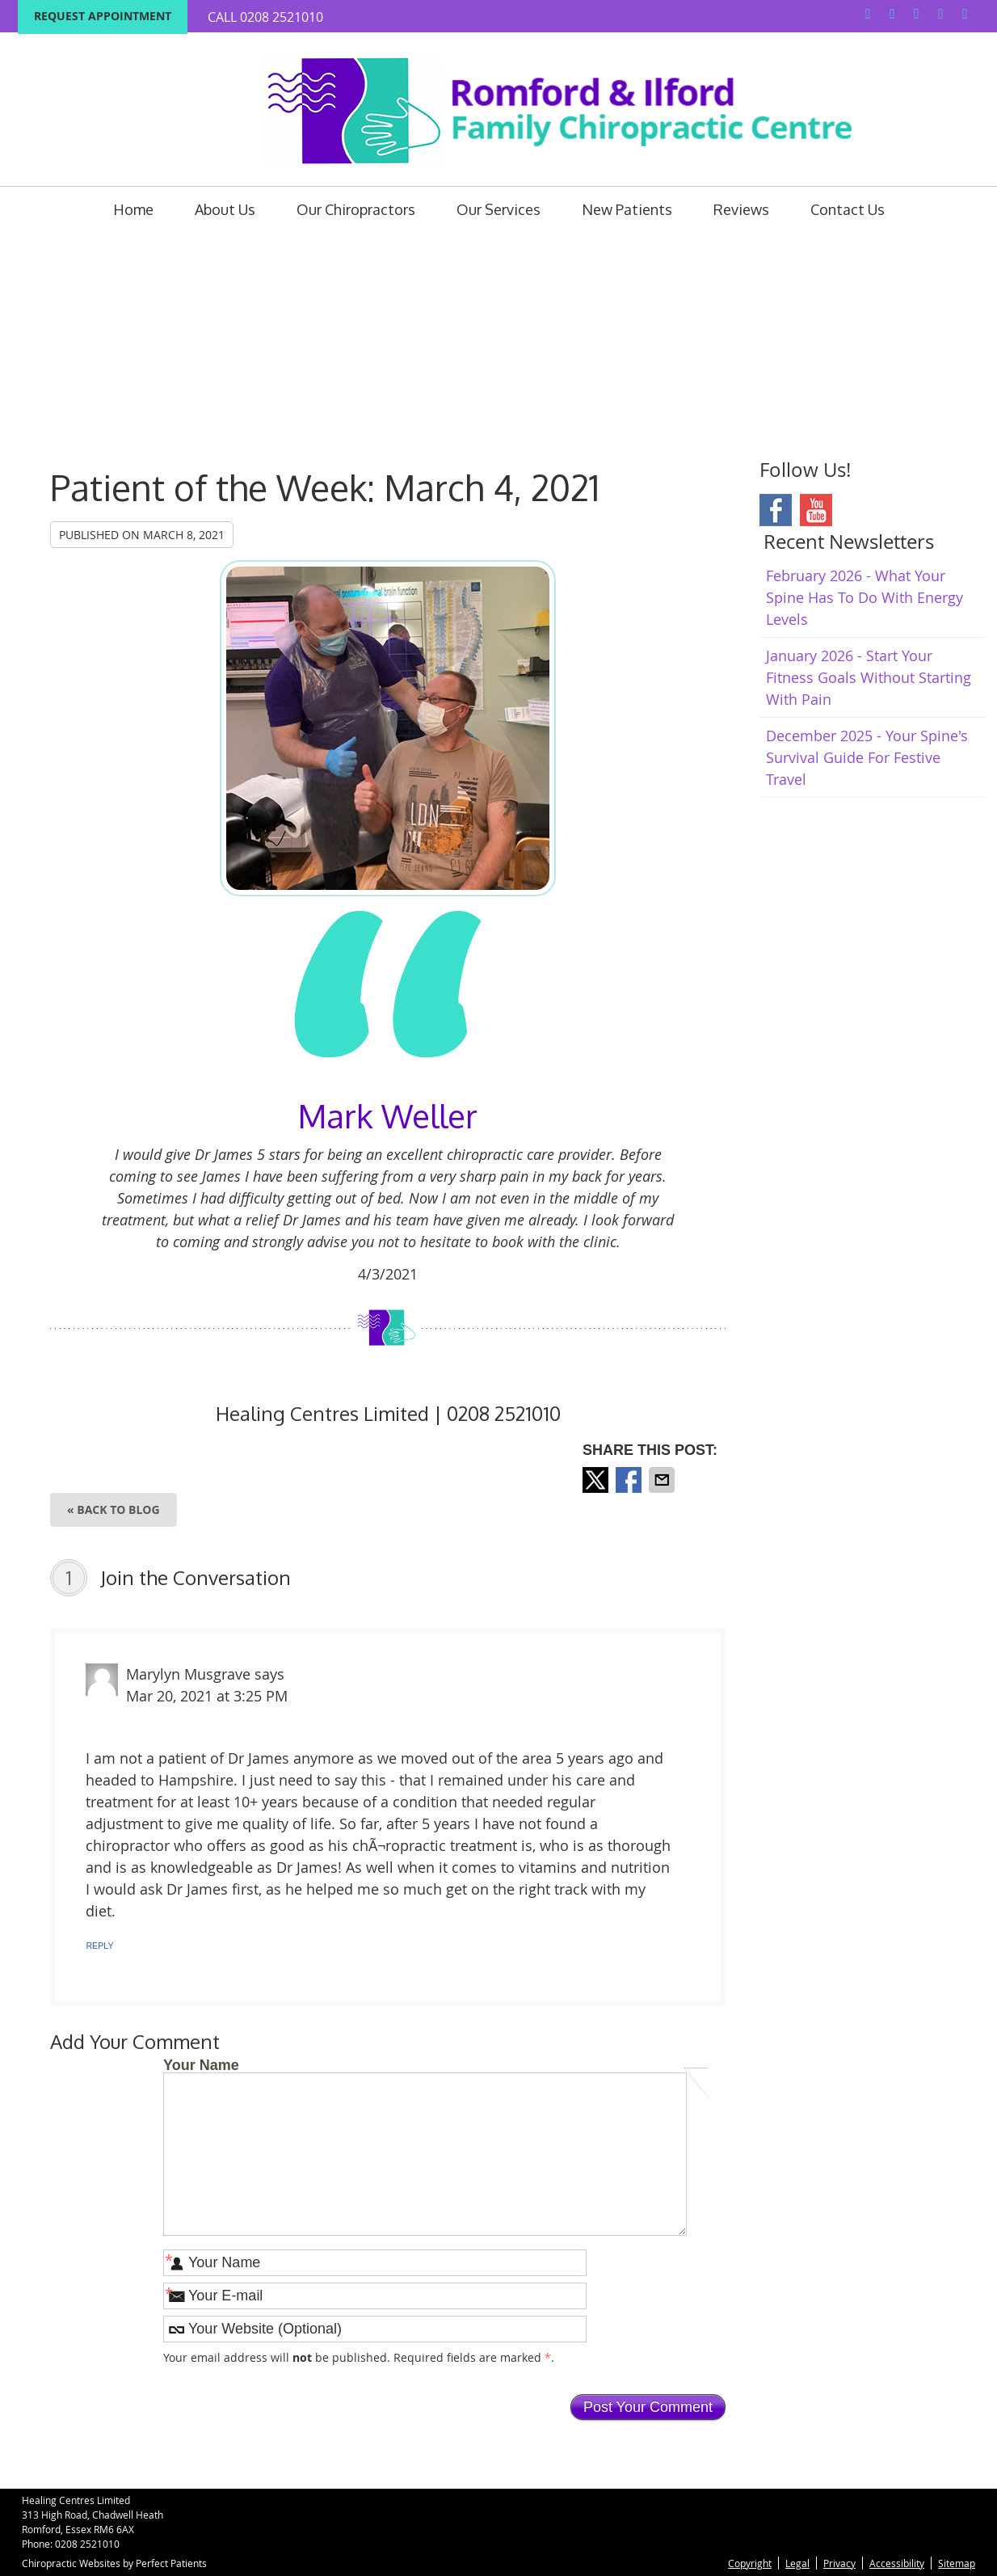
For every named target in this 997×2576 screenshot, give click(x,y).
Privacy (839, 2563)
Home (133, 209)
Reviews (741, 209)
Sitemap (956, 2563)
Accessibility (896, 2563)
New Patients (627, 209)
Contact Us (847, 209)
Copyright (750, 2563)
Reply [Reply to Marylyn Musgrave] (99, 1945)
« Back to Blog (113, 1509)
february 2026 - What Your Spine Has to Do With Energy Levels (864, 597)
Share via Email (663, 1480)
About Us (225, 209)
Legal (797, 2563)
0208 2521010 (281, 17)
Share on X (597, 1480)
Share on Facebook (630, 1480)
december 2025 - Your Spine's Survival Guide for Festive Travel (867, 757)
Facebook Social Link (775, 510)
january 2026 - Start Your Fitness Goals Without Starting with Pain (868, 677)
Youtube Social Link (816, 510)
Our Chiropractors (356, 209)
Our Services (498, 209)
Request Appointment (102, 15)
